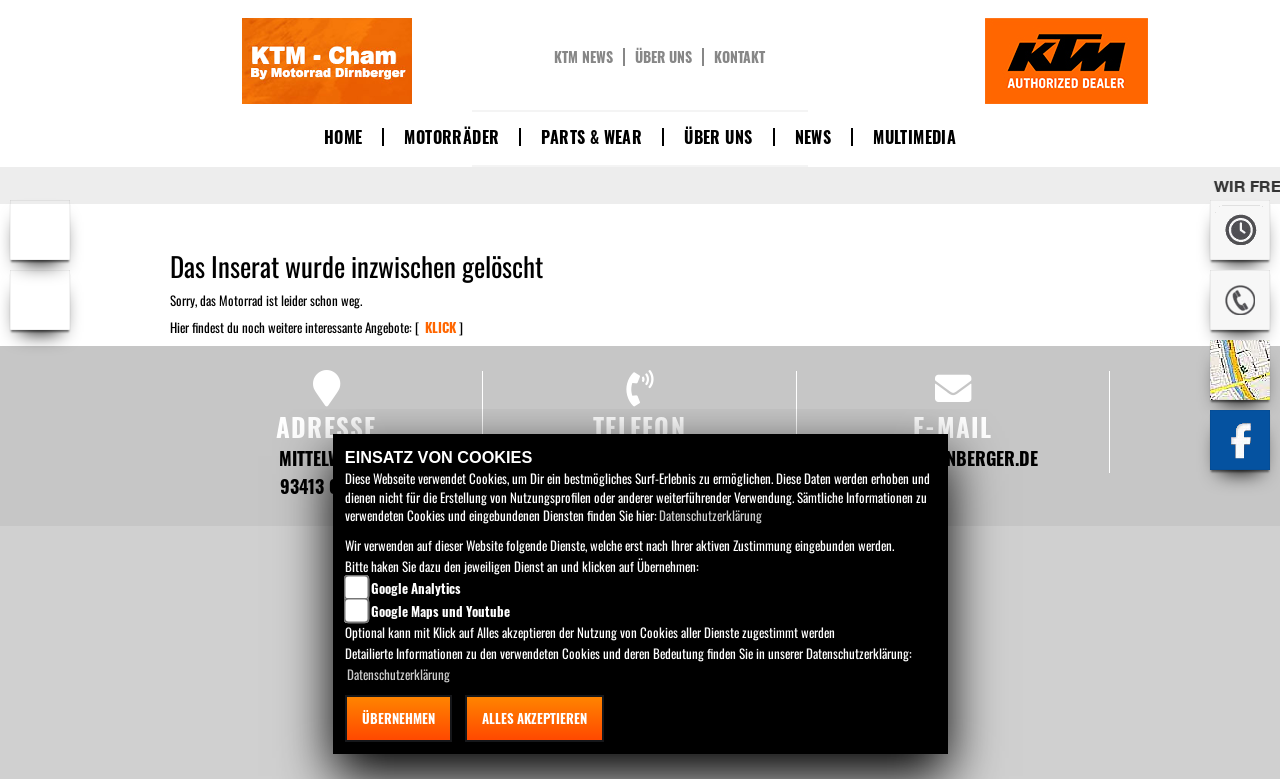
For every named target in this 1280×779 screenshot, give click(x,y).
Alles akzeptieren (534, 718)
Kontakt (739, 57)
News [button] (813, 137)
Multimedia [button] (914, 137)
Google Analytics (416, 588)
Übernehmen (398, 718)
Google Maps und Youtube (440, 611)
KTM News (583, 57)
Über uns (663, 57)
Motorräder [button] (451, 137)
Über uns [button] (718, 137)
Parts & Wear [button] (591, 137)
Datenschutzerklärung (710, 515)
